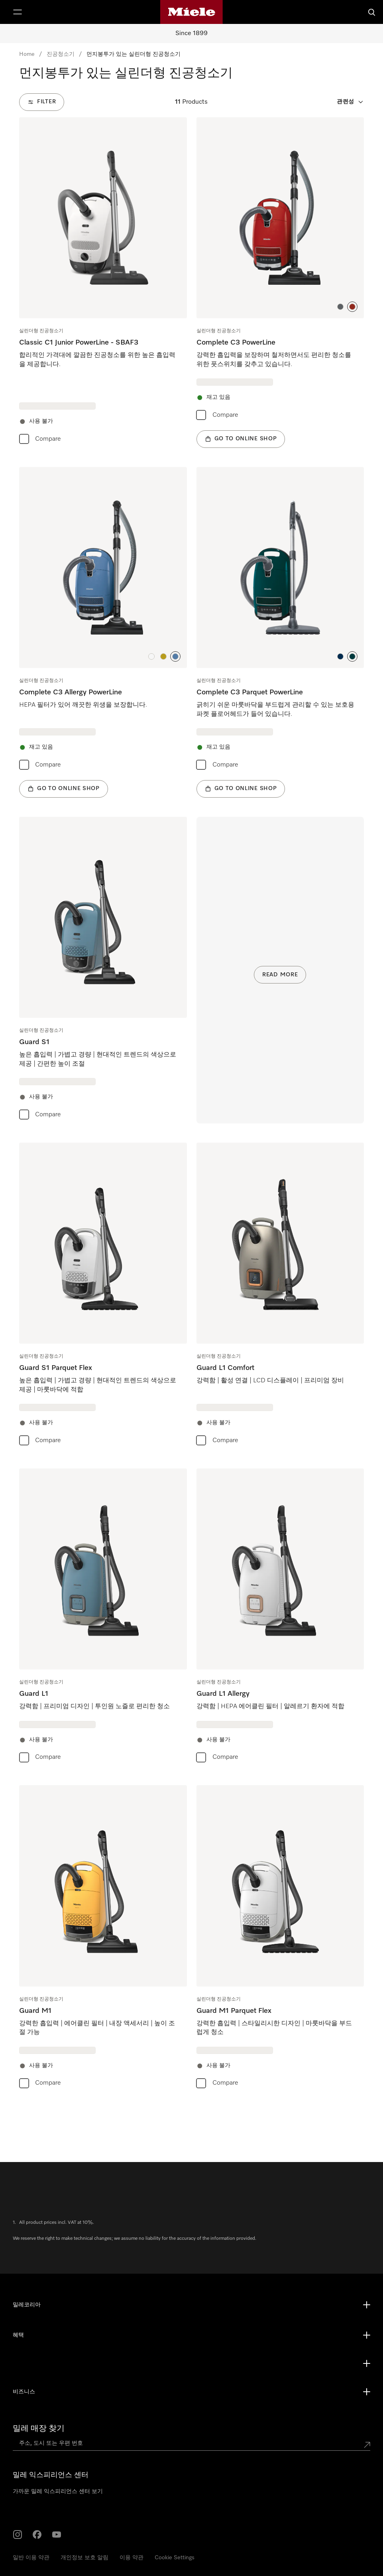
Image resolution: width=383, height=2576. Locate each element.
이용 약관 (131, 2557)
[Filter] (41, 102)
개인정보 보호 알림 (84, 2557)
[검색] (372, 12)
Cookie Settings (174, 2557)
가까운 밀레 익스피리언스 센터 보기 (58, 2491)
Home (27, 54)
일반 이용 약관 (31, 2557)
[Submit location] (367, 2445)
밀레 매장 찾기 (39, 2428)
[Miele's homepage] (191, 12)
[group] (103, 282)
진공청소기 (61, 54)
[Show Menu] (17, 12)
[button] (340, 307)
